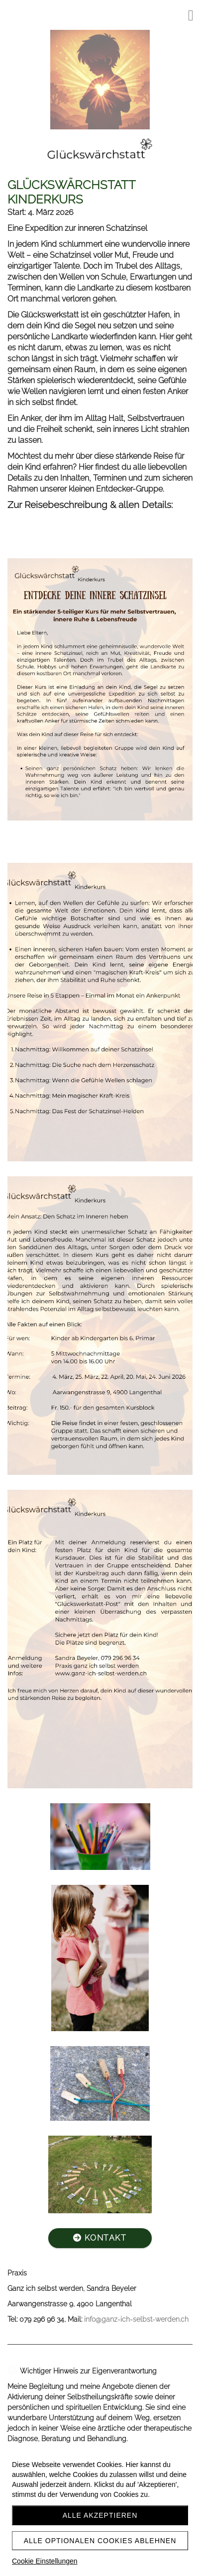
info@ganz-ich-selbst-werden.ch (136, 2319)
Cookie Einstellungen (45, 2561)
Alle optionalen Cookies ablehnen (100, 2541)
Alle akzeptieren (100, 2515)
